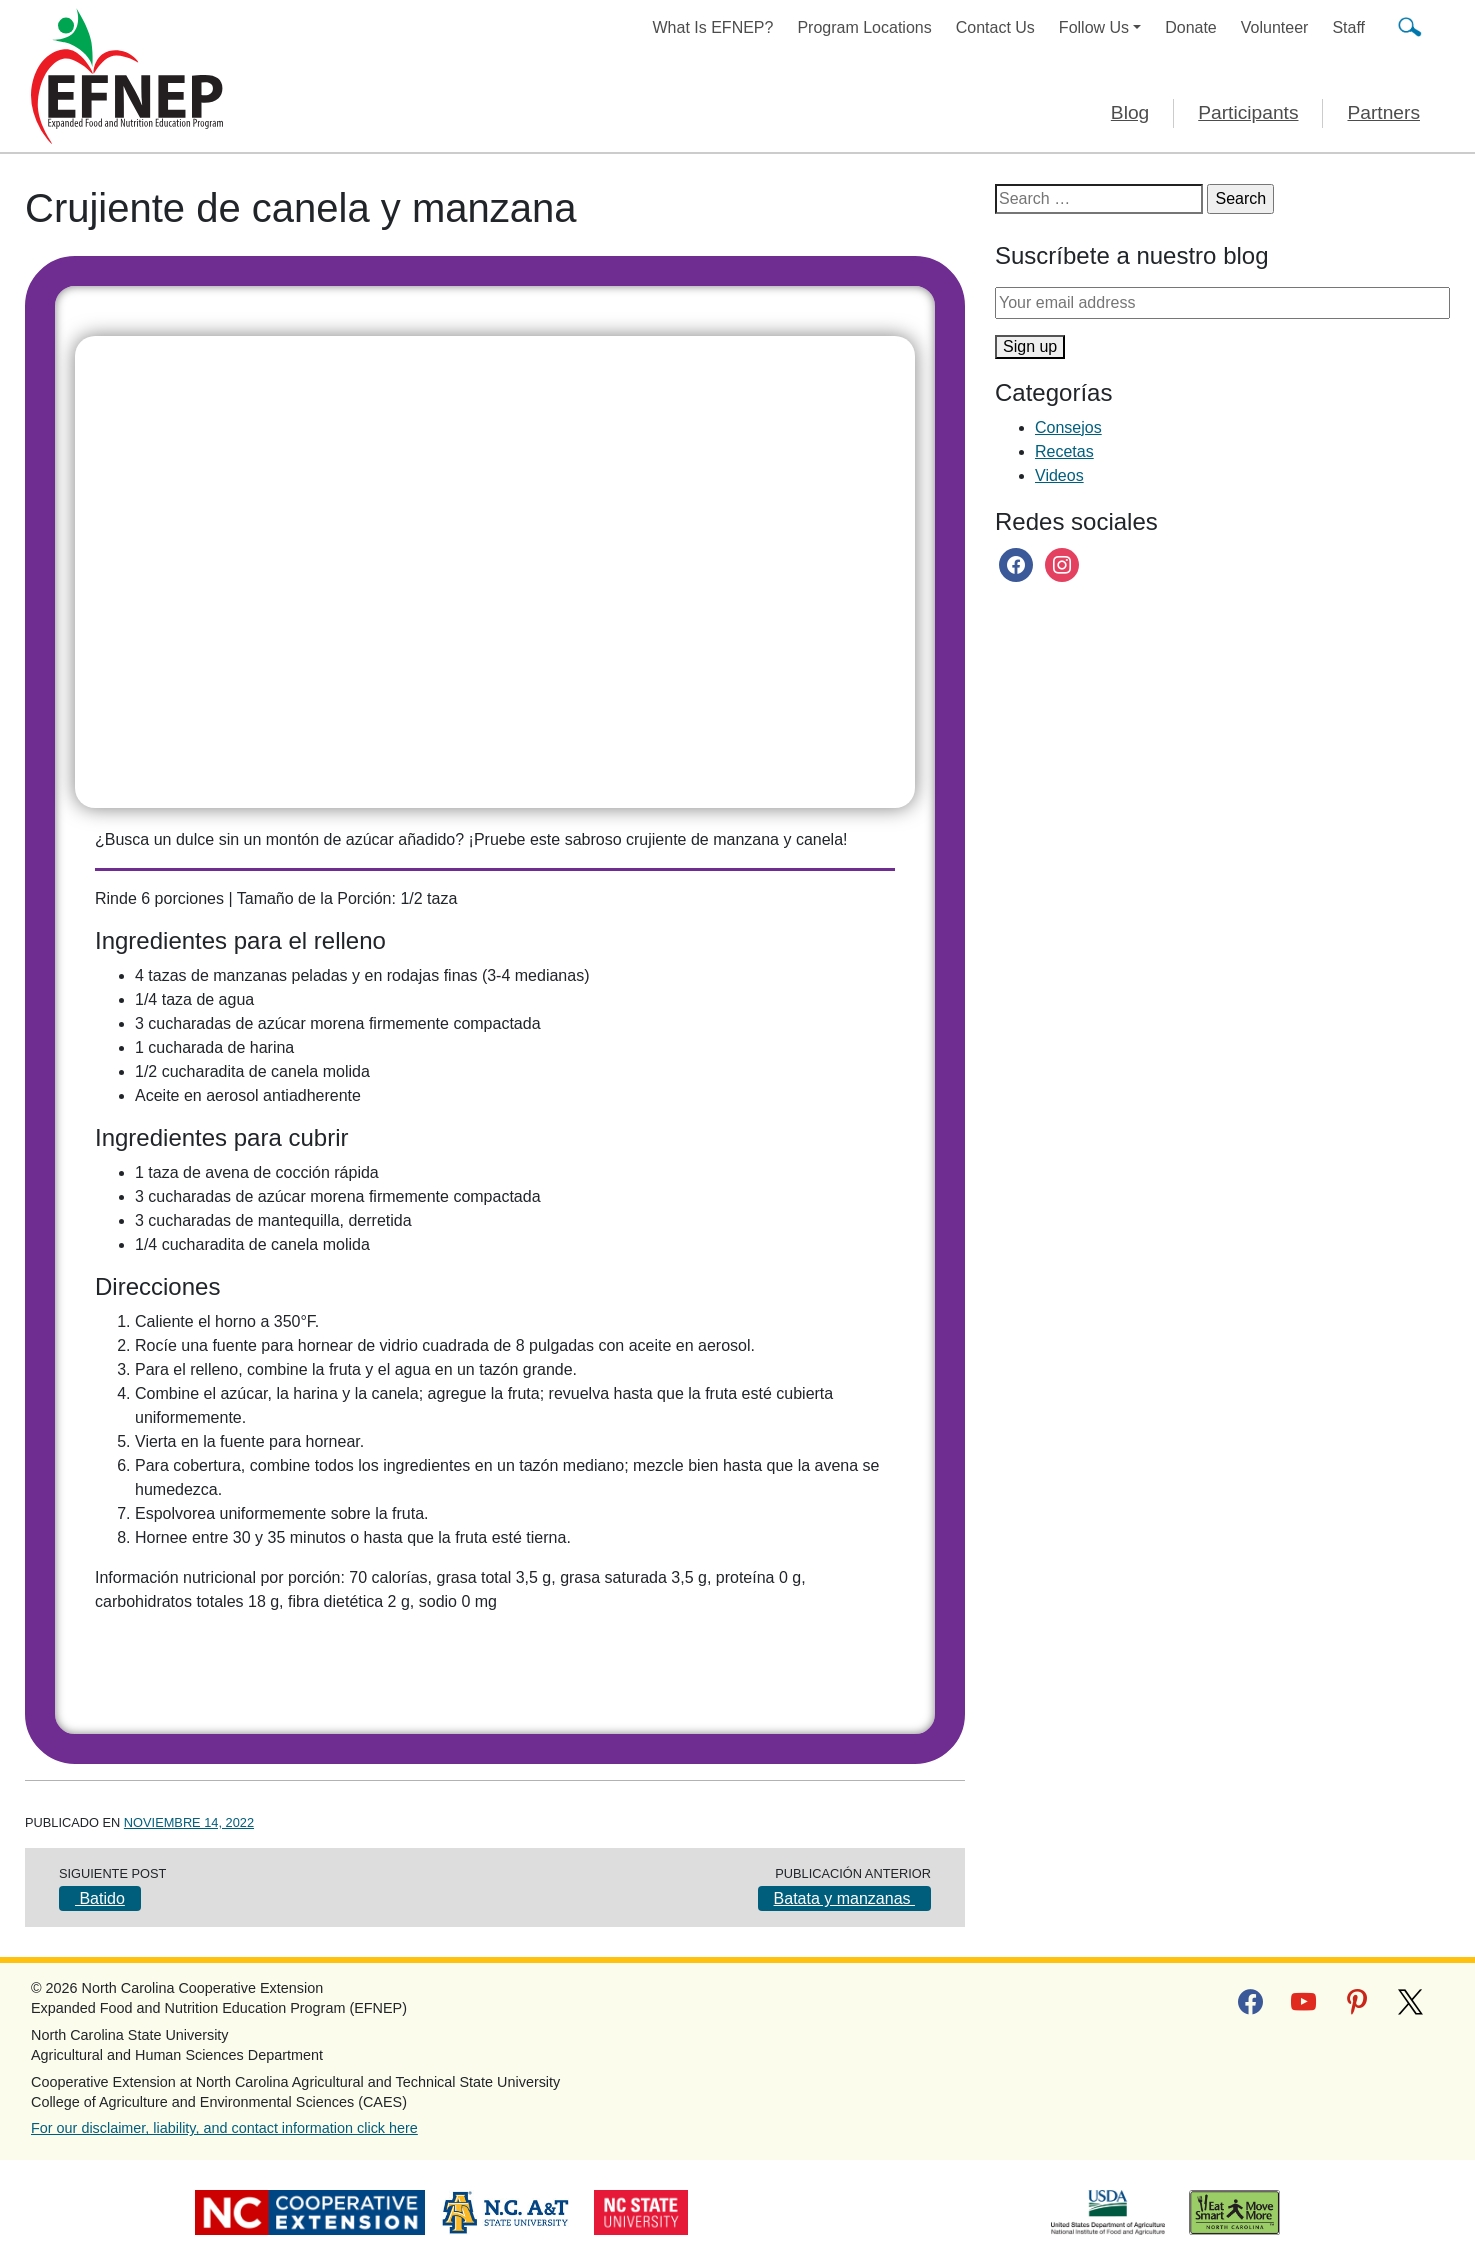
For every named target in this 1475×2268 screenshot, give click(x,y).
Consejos (1068, 427)
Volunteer (1275, 27)
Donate (1191, 27)
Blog (1130, 112)
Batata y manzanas (844, 1898)
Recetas (1064, 451)
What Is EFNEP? (713, 27)
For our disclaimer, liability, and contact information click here (224, 2128)
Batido (100, 1898)
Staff (1348, 27)
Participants (1248, 112)
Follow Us (1094, 27)
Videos (1059, 475)
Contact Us (995, 27)
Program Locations (864, 27)
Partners (1383, 112)
